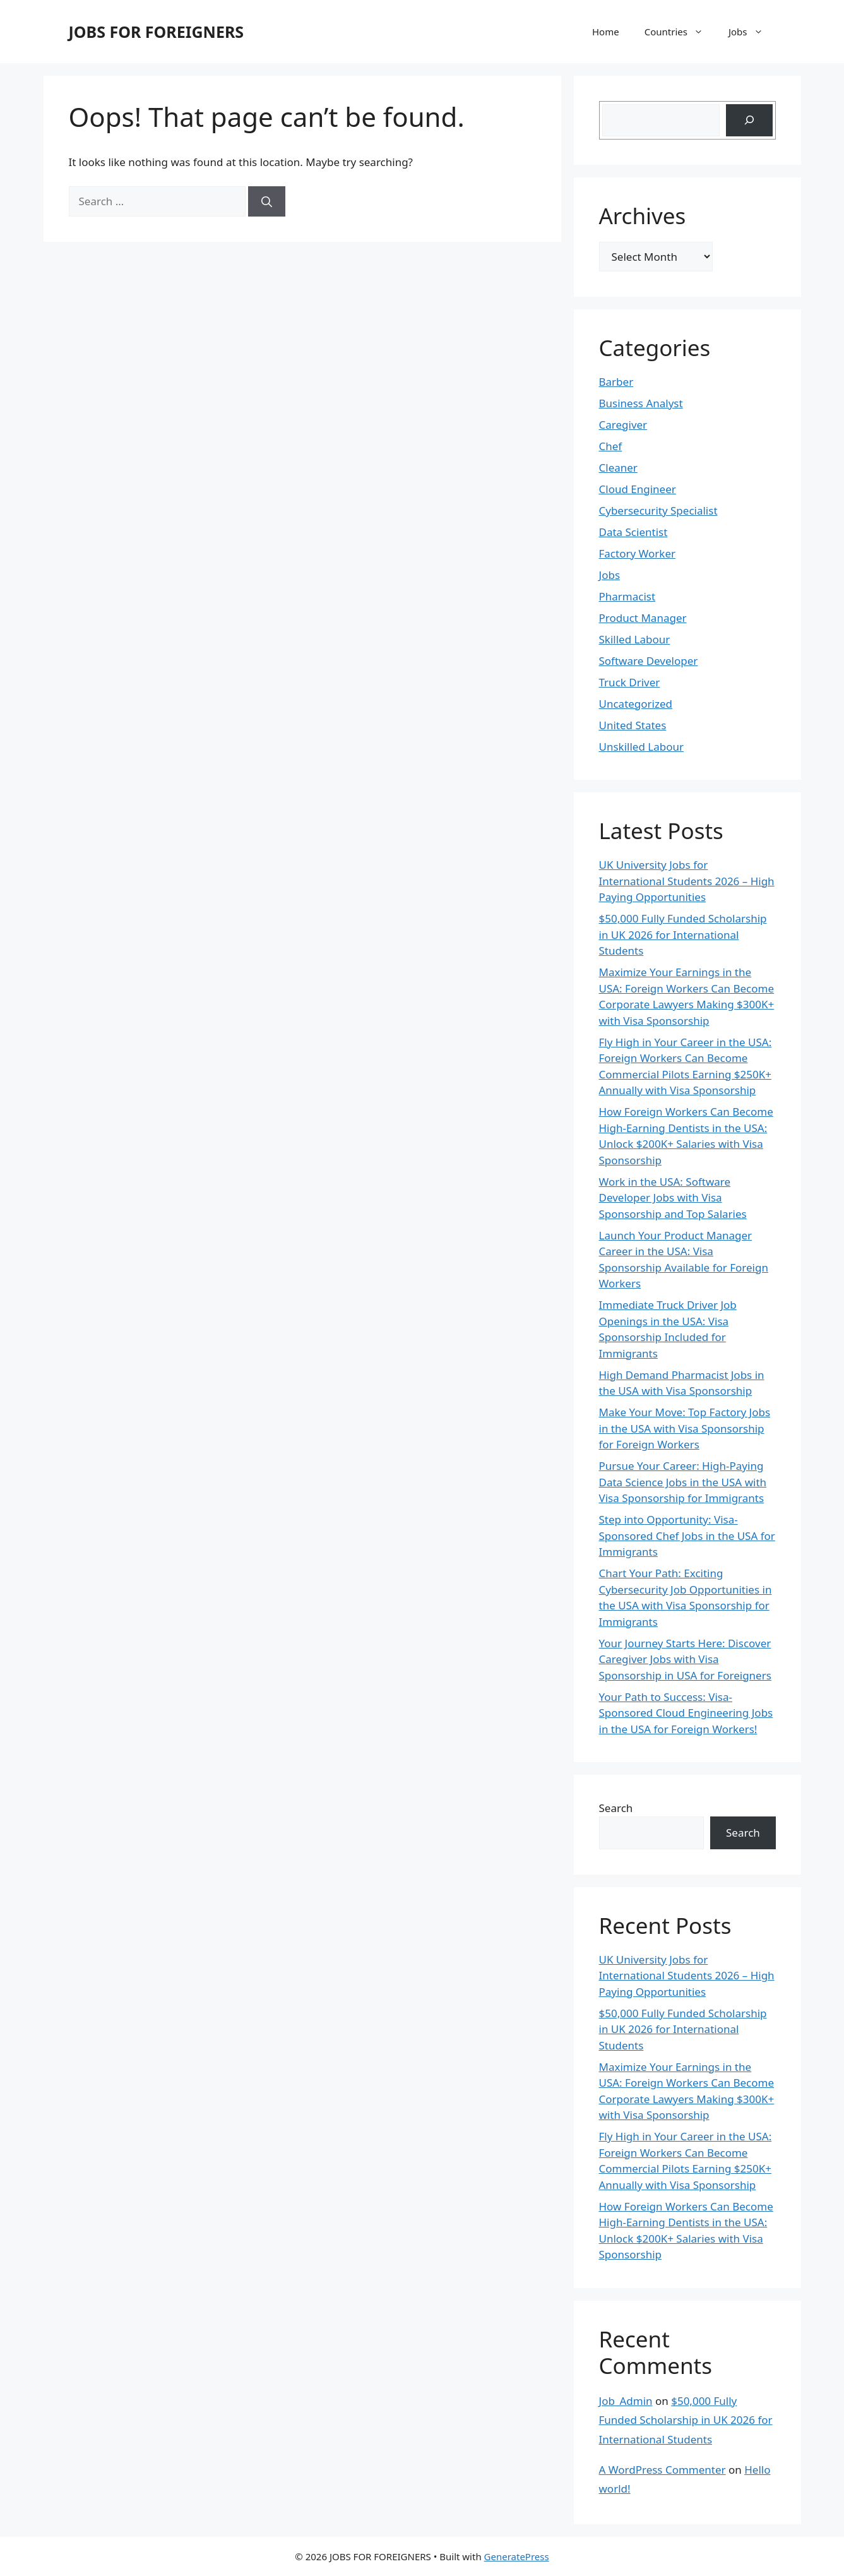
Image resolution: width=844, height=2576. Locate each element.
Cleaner (618, 467)
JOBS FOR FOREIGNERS (156, 31)
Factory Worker (637, 553)
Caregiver (623, 424)
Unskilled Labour (641, 746)
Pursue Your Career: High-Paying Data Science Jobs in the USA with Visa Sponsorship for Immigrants (683, 1481)
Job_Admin (626, 2401)
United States (633, 725)
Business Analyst (641, 403)
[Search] (266, 201)
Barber (616, 381)
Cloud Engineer (637, 489)
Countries (680, 32)
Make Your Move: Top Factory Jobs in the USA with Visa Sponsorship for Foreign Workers (685, 1428)
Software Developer (648, 660)
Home (605, 31)
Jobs (752, 32)
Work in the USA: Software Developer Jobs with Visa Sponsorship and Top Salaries (673, 1197)
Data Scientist (633, 532)
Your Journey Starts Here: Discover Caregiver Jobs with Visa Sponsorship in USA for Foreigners (685, 1659)
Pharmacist (627, 596)
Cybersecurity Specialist (658, 510)
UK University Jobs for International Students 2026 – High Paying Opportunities (687, 880)
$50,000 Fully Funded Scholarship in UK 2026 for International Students (683, 934)
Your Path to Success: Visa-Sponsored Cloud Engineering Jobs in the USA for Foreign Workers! (686, 1713)
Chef (610, 446)
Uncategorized (636, 703)
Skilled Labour (634, 639)
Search (616, 1808)
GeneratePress (516, 2556)
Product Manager (643, 618)
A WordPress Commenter (662, 2469)
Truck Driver (629, 682)
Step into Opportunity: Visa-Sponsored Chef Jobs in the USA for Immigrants (687, 1535)
